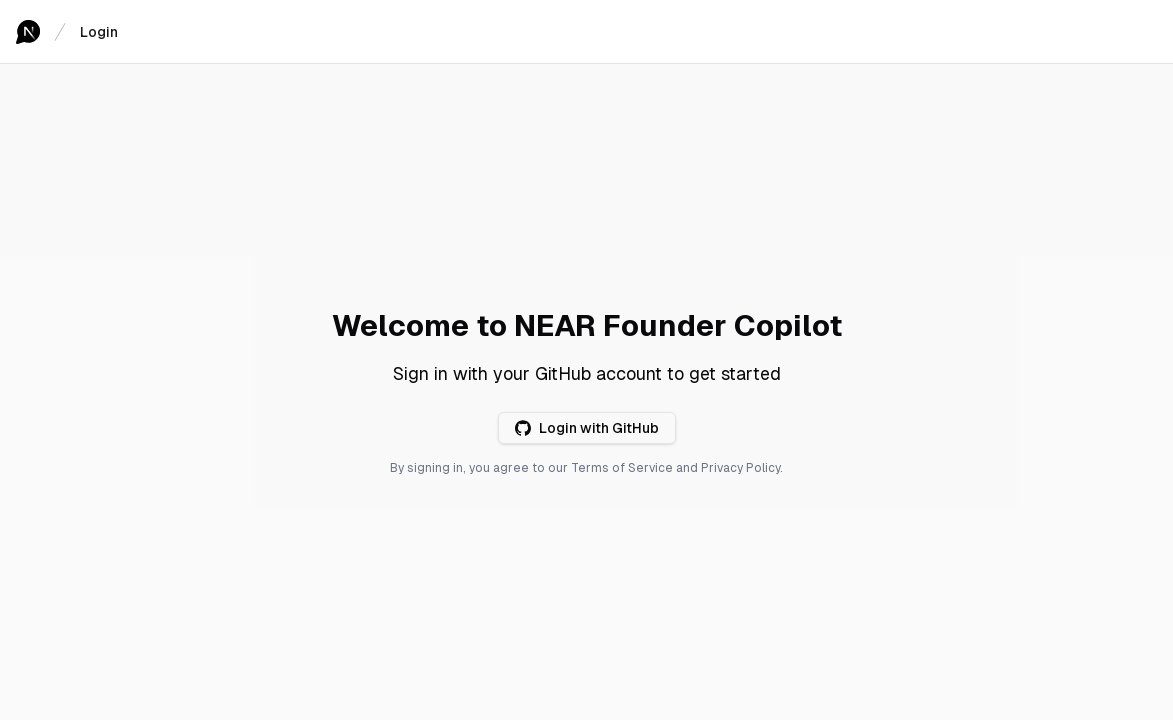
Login (99, 32)
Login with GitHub (587, 428)
